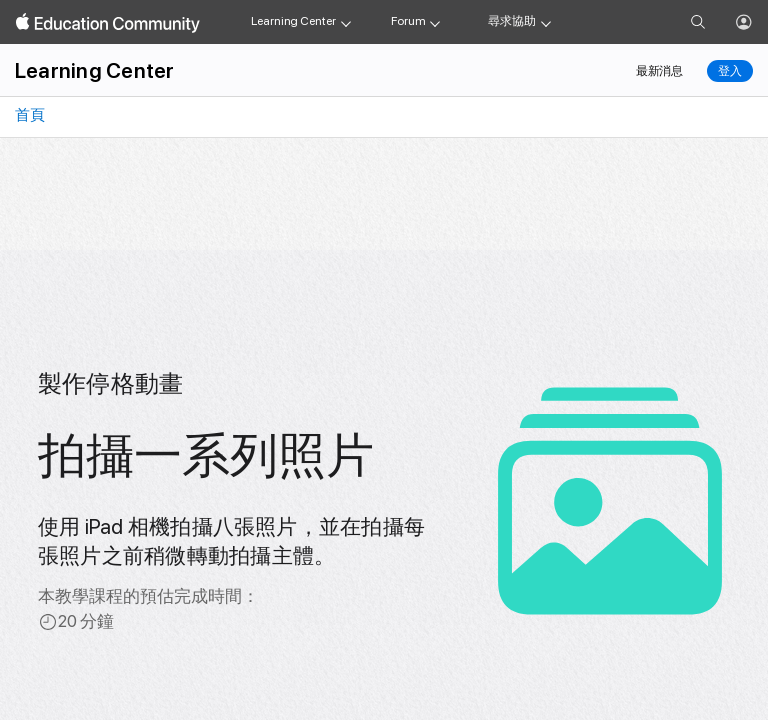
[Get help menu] (546, 22)
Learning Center (293, 21)
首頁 (28, 115)
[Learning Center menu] (346, 22)
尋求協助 (512, 21)
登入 (730, 71)
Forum (408, 21)
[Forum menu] (435, 22)
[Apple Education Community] (108, 23)
